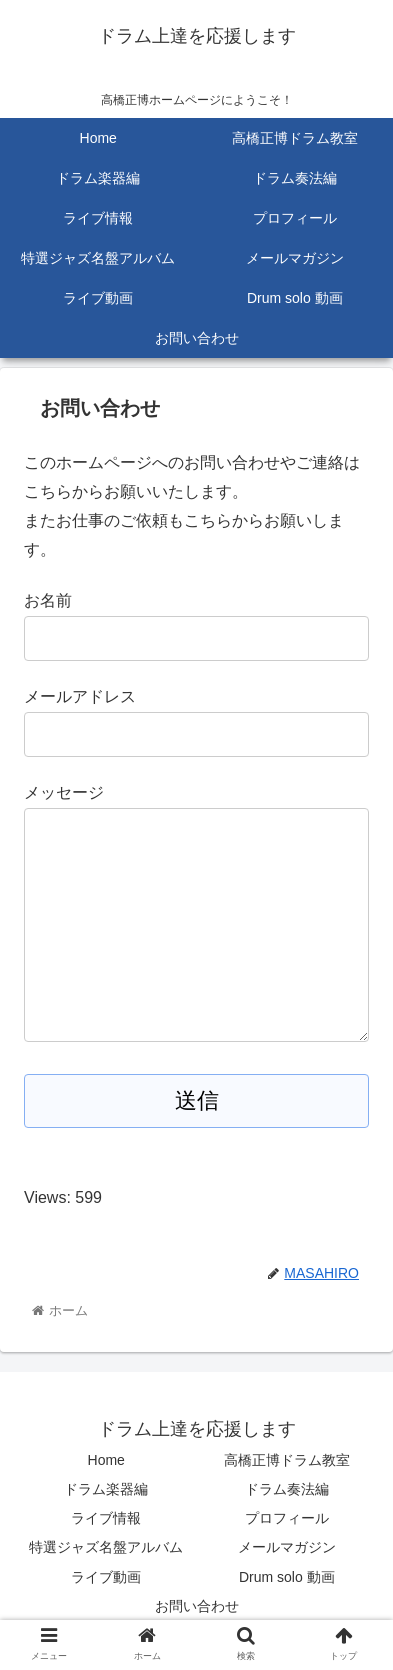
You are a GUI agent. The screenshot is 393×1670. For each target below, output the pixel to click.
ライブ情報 (106, 1518)
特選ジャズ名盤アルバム (106, 1547)
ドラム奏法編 (287, 1489)
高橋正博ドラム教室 (287, 1460)
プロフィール (287, 1518)
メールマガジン (287, 1547)
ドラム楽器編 (106, 1489)
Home (106, 1460)
